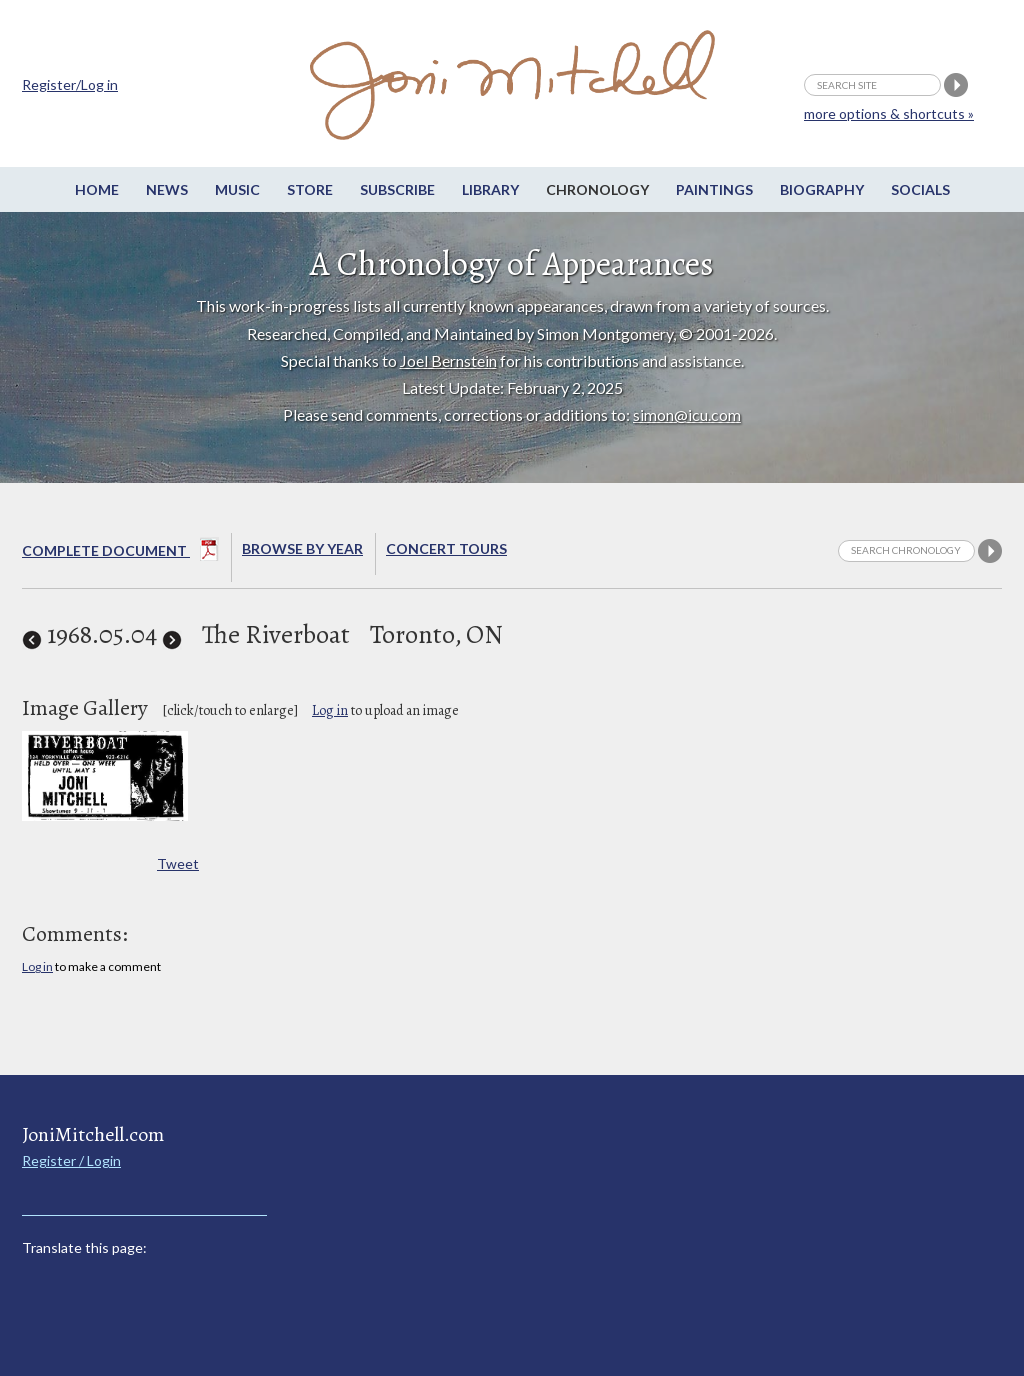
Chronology (597, 189)
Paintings (714, 189)
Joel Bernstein (448, 360)
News (167, 189)
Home (97, 189)
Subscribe (397, 189)
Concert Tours (446, 548)
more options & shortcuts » (889, 113)
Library (490, 189)
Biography (822, 189)
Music (237, 189)
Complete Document (120, 553)
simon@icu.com (687, 414)
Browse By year (302, 548)
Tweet (178, 863)
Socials (920, 189)
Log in (330, 710)
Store (310, 189)
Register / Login (71, 1160)
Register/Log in (70, 84)
